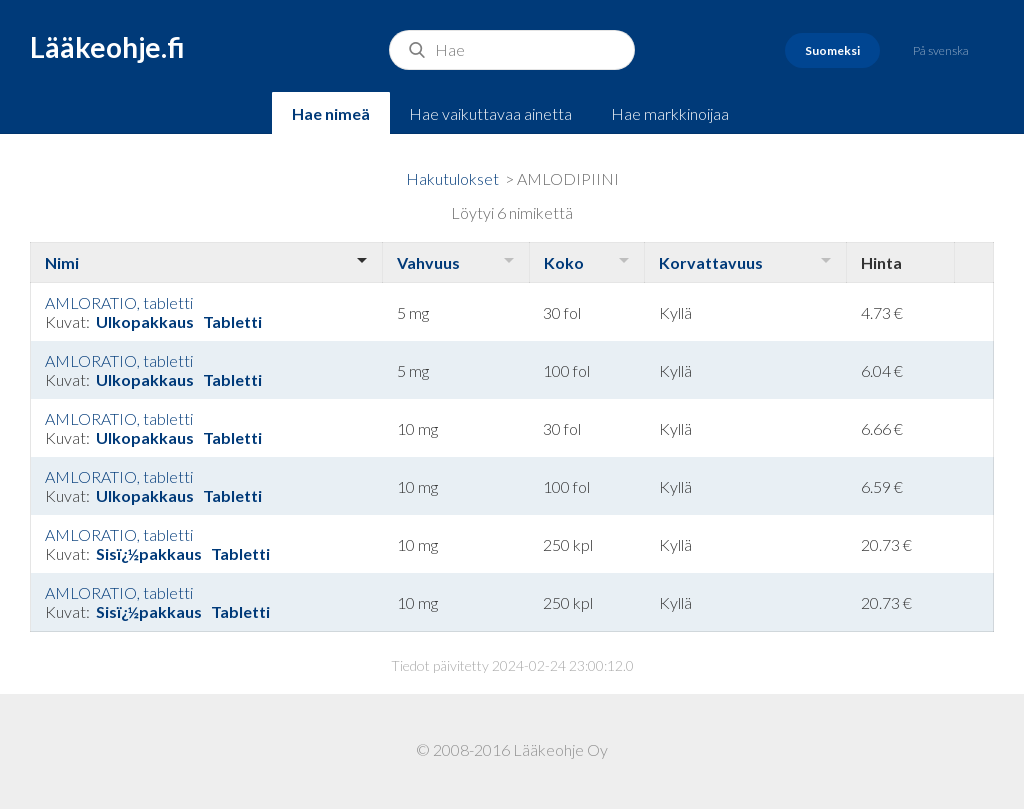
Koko (564, 262)
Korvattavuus (711, 262)
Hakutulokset (452, 178)
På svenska (941, 50)
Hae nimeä (331, 113)
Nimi (62, 262)
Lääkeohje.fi (107, 47)
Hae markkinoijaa (670, 113)
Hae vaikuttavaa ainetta (490, 113)
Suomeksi (832, 50)
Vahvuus (428, 262)
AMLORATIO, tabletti (119, 302)
